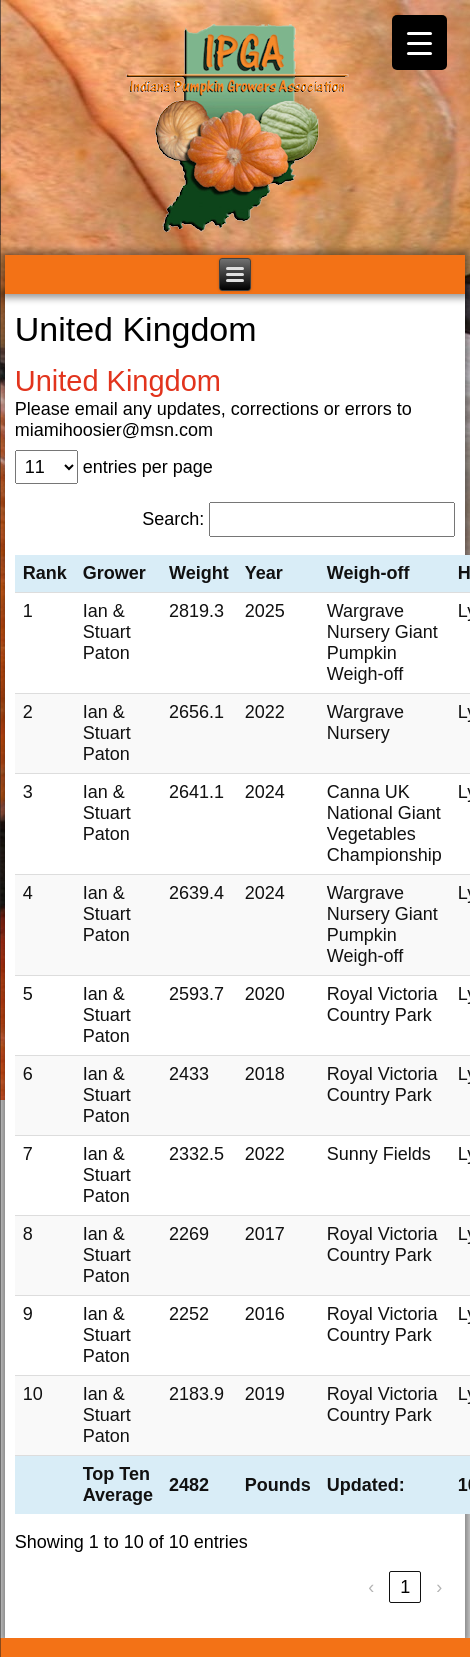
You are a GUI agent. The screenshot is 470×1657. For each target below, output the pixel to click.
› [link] (439, 1587)
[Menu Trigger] (419, 42)
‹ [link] (371, 1587)
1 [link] (405, 1587)
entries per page (148, 467)
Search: (173, 519)
